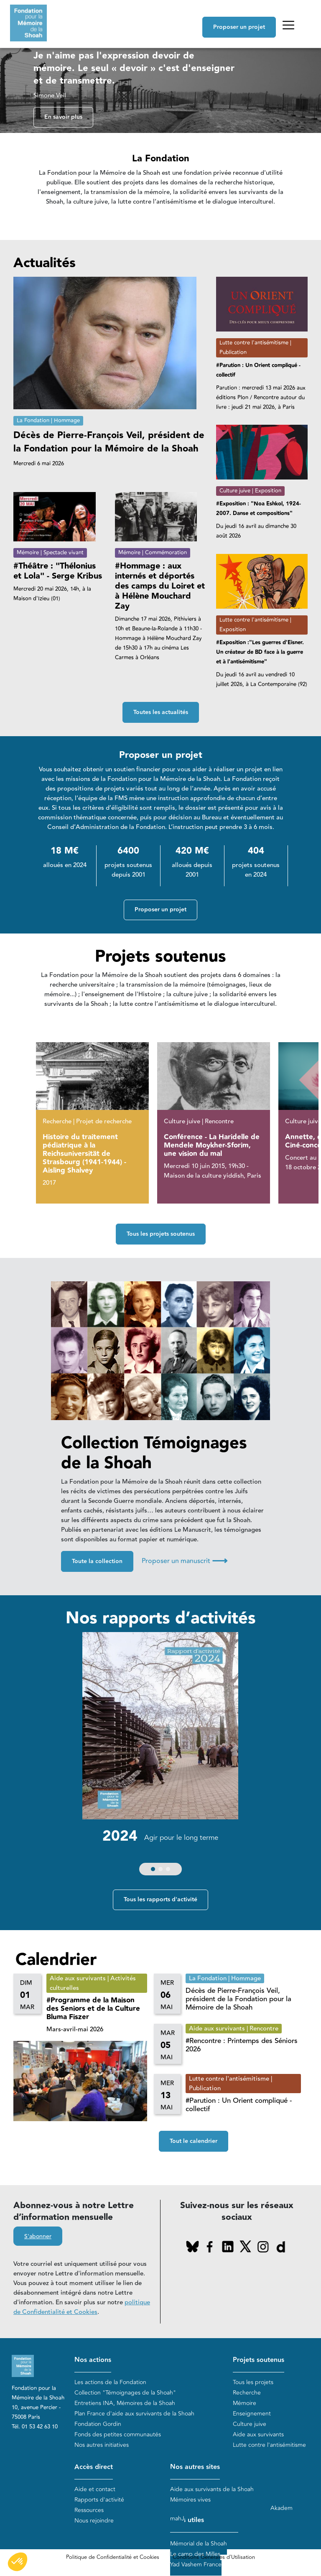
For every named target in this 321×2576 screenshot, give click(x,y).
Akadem (281, 2508)
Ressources (89, 2510)
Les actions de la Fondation (110, 2382)
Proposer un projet (239, 27)
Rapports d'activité (99, 2499)
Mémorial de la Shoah (198, 2544)
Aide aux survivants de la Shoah (212, 2489)
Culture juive (249, 2424)
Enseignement (252, 2413)
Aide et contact (94, 2489)
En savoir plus (63, 117)
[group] (160, 1756)
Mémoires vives (190, 2499)
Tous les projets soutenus (161, 1234)
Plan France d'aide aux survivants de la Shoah (134, 2413)
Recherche (247, 2392)
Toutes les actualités (160, 712)
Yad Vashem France (196, 2565)
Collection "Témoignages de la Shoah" (125, 2392)
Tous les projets (253, 2382)
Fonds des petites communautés (117, 2434)
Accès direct (93, 2467)
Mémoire (244, 2403)
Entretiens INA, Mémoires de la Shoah (124, 2403)
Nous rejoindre (94, 2520)
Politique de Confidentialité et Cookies (112, 2557)
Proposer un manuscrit (184, 1561)
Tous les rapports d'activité (160, 1900)
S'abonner (37, 2237)
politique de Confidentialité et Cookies (81, 2307)
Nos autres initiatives (101, 2445)
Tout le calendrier (193, 2141)
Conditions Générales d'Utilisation (214, 2557)
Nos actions (92, 2360)
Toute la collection (97, 1561)
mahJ (177, 2519)
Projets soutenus (258, 2360)
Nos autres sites (195, 2467)
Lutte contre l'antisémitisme (269, 2445)
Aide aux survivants (258, 2434)
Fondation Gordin (97, 2424)
